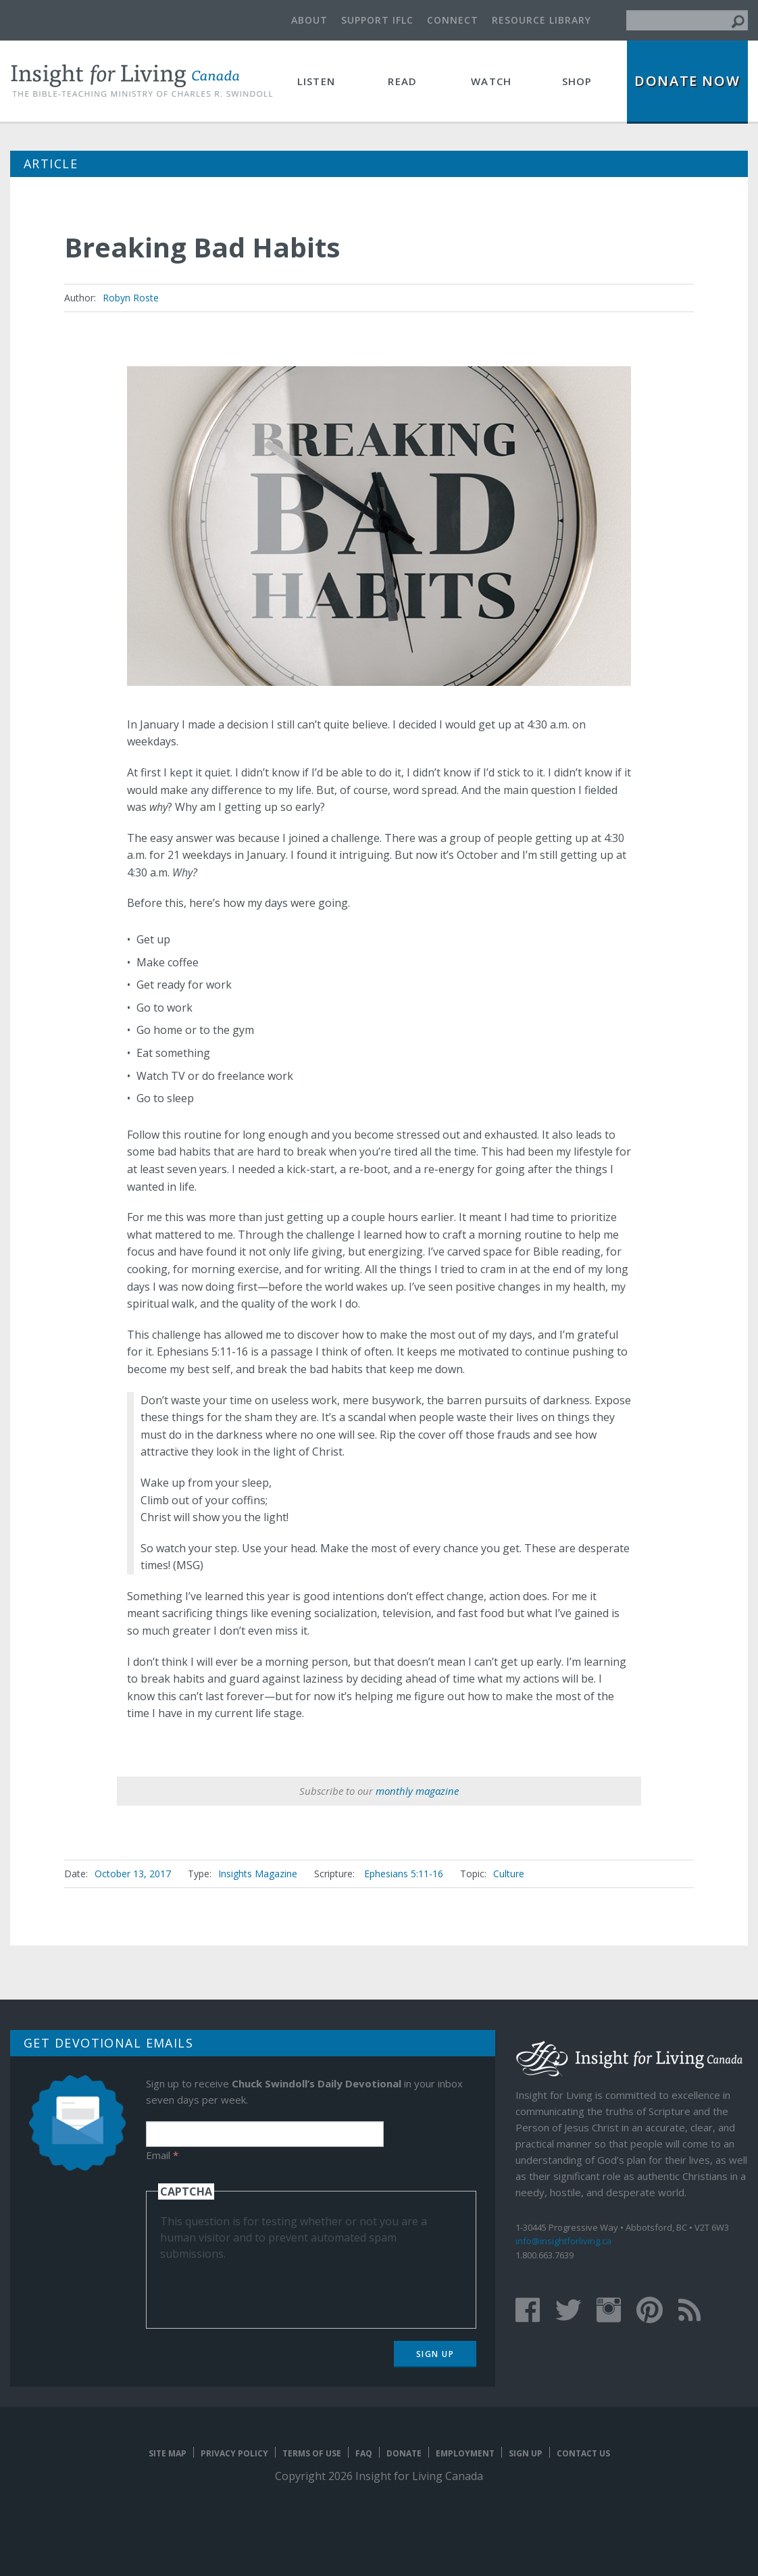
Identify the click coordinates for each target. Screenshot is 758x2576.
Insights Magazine (257, 1873)
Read (402, 81)
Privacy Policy (234, 2453)
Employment (465, 2453)
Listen (316, 81)
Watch (491, 81)
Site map (167, 2453)
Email (162, 2155)
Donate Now (687, 81)
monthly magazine (417, 1791)
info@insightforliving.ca (563, 2241)
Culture (508, 1873)
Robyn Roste (131, 297)
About (309, 20)
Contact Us (583, 2453)
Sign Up (435, 2354)
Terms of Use (311, 2453)
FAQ (363, 2453)
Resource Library (541, 20)
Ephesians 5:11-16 (403, 1873)
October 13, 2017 (133, 1873)
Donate (404, 2453)
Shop (577, 81)
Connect (452, 20)
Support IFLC (377, 20)
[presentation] (262, 2288)
